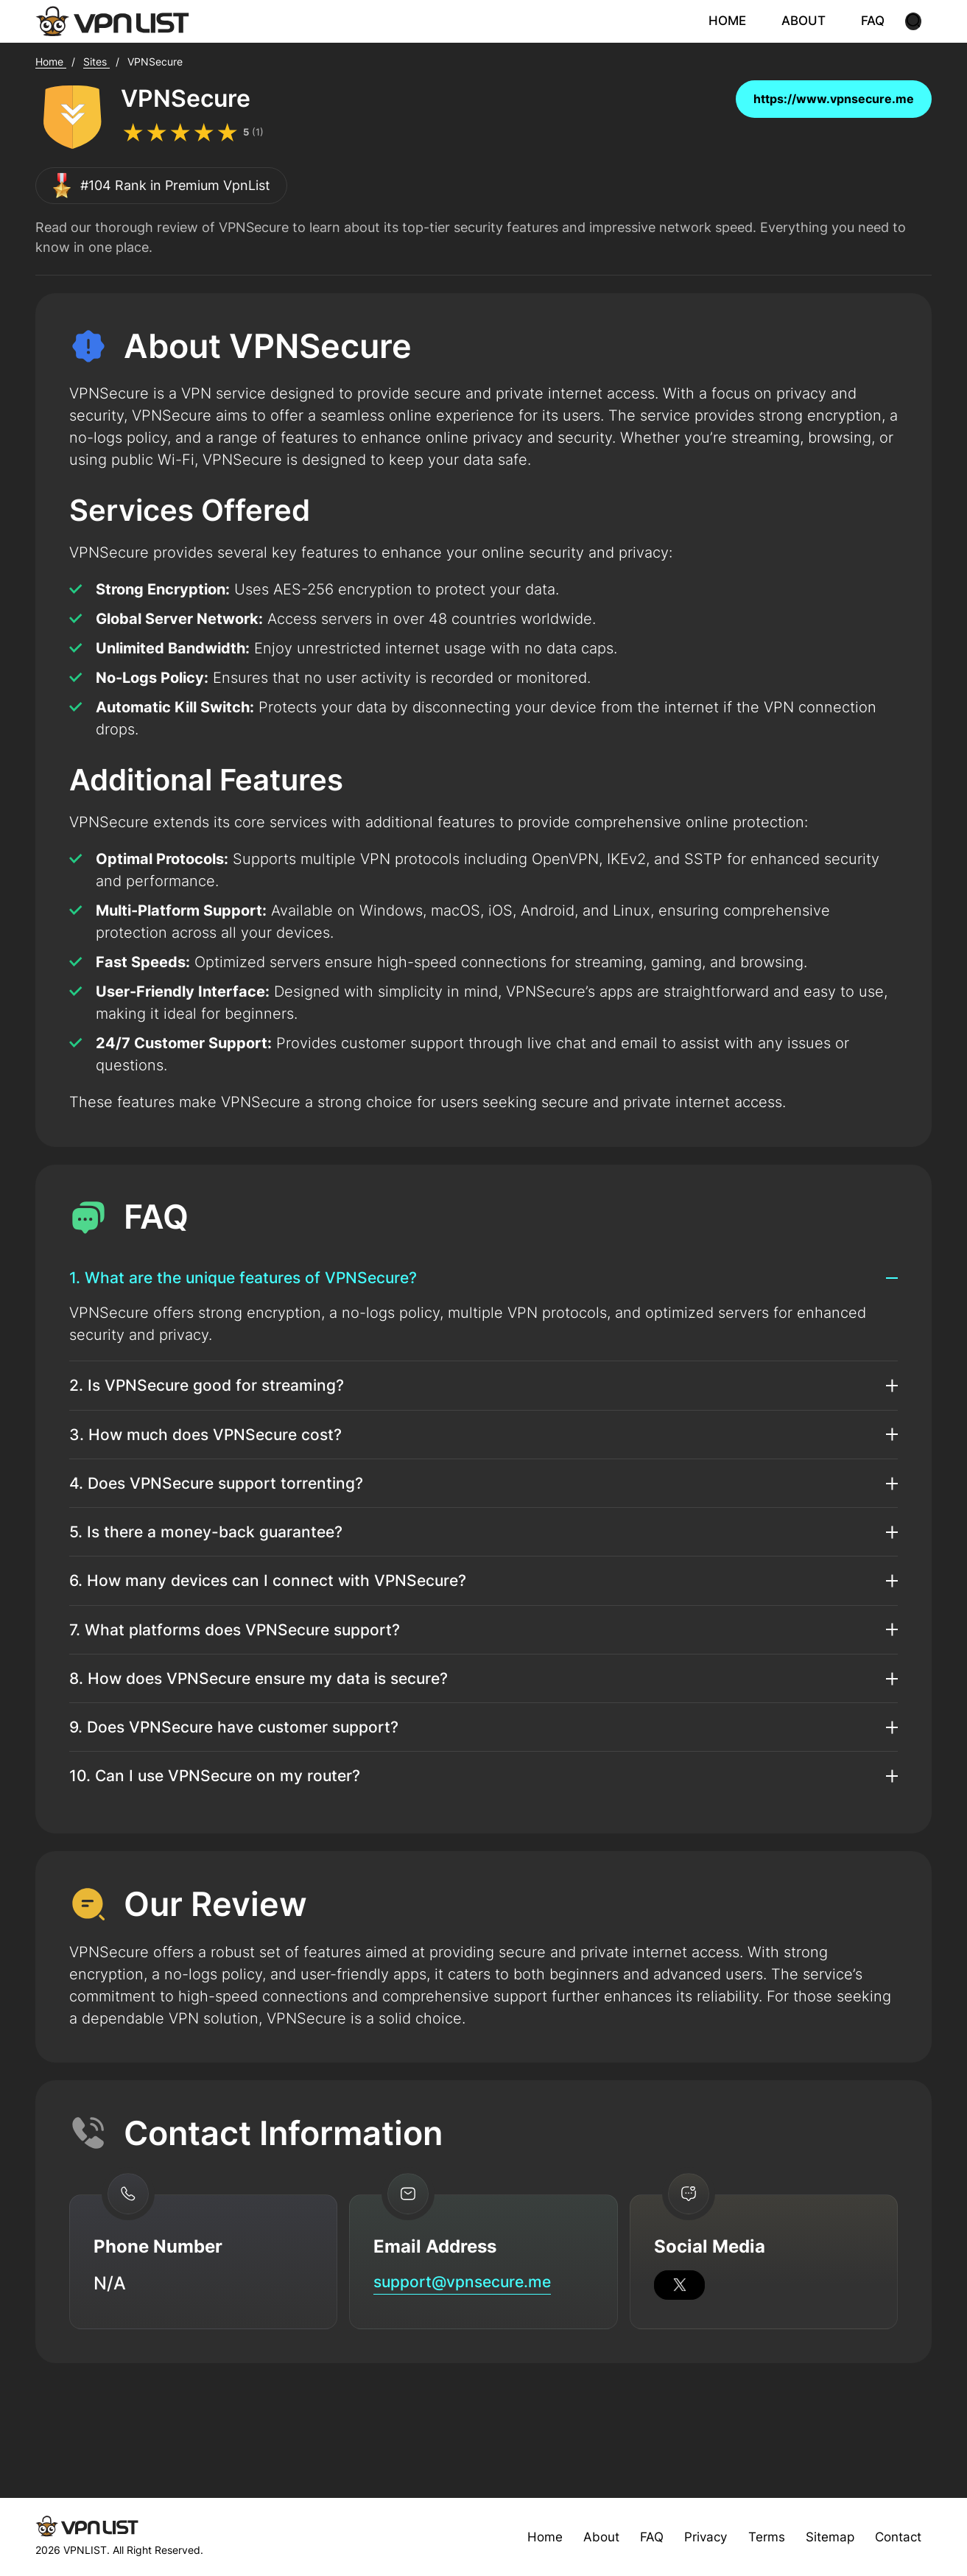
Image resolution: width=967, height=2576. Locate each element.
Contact (896, 2536)
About (587, 2536)
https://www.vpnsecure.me (833, 101)
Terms (758, 2536)
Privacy (695, 2536)
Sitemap (824, 2536)
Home (529, 2536)
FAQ (881, 21)
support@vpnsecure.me (475, 2352)
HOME (741, 21)
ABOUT (814, 21)
